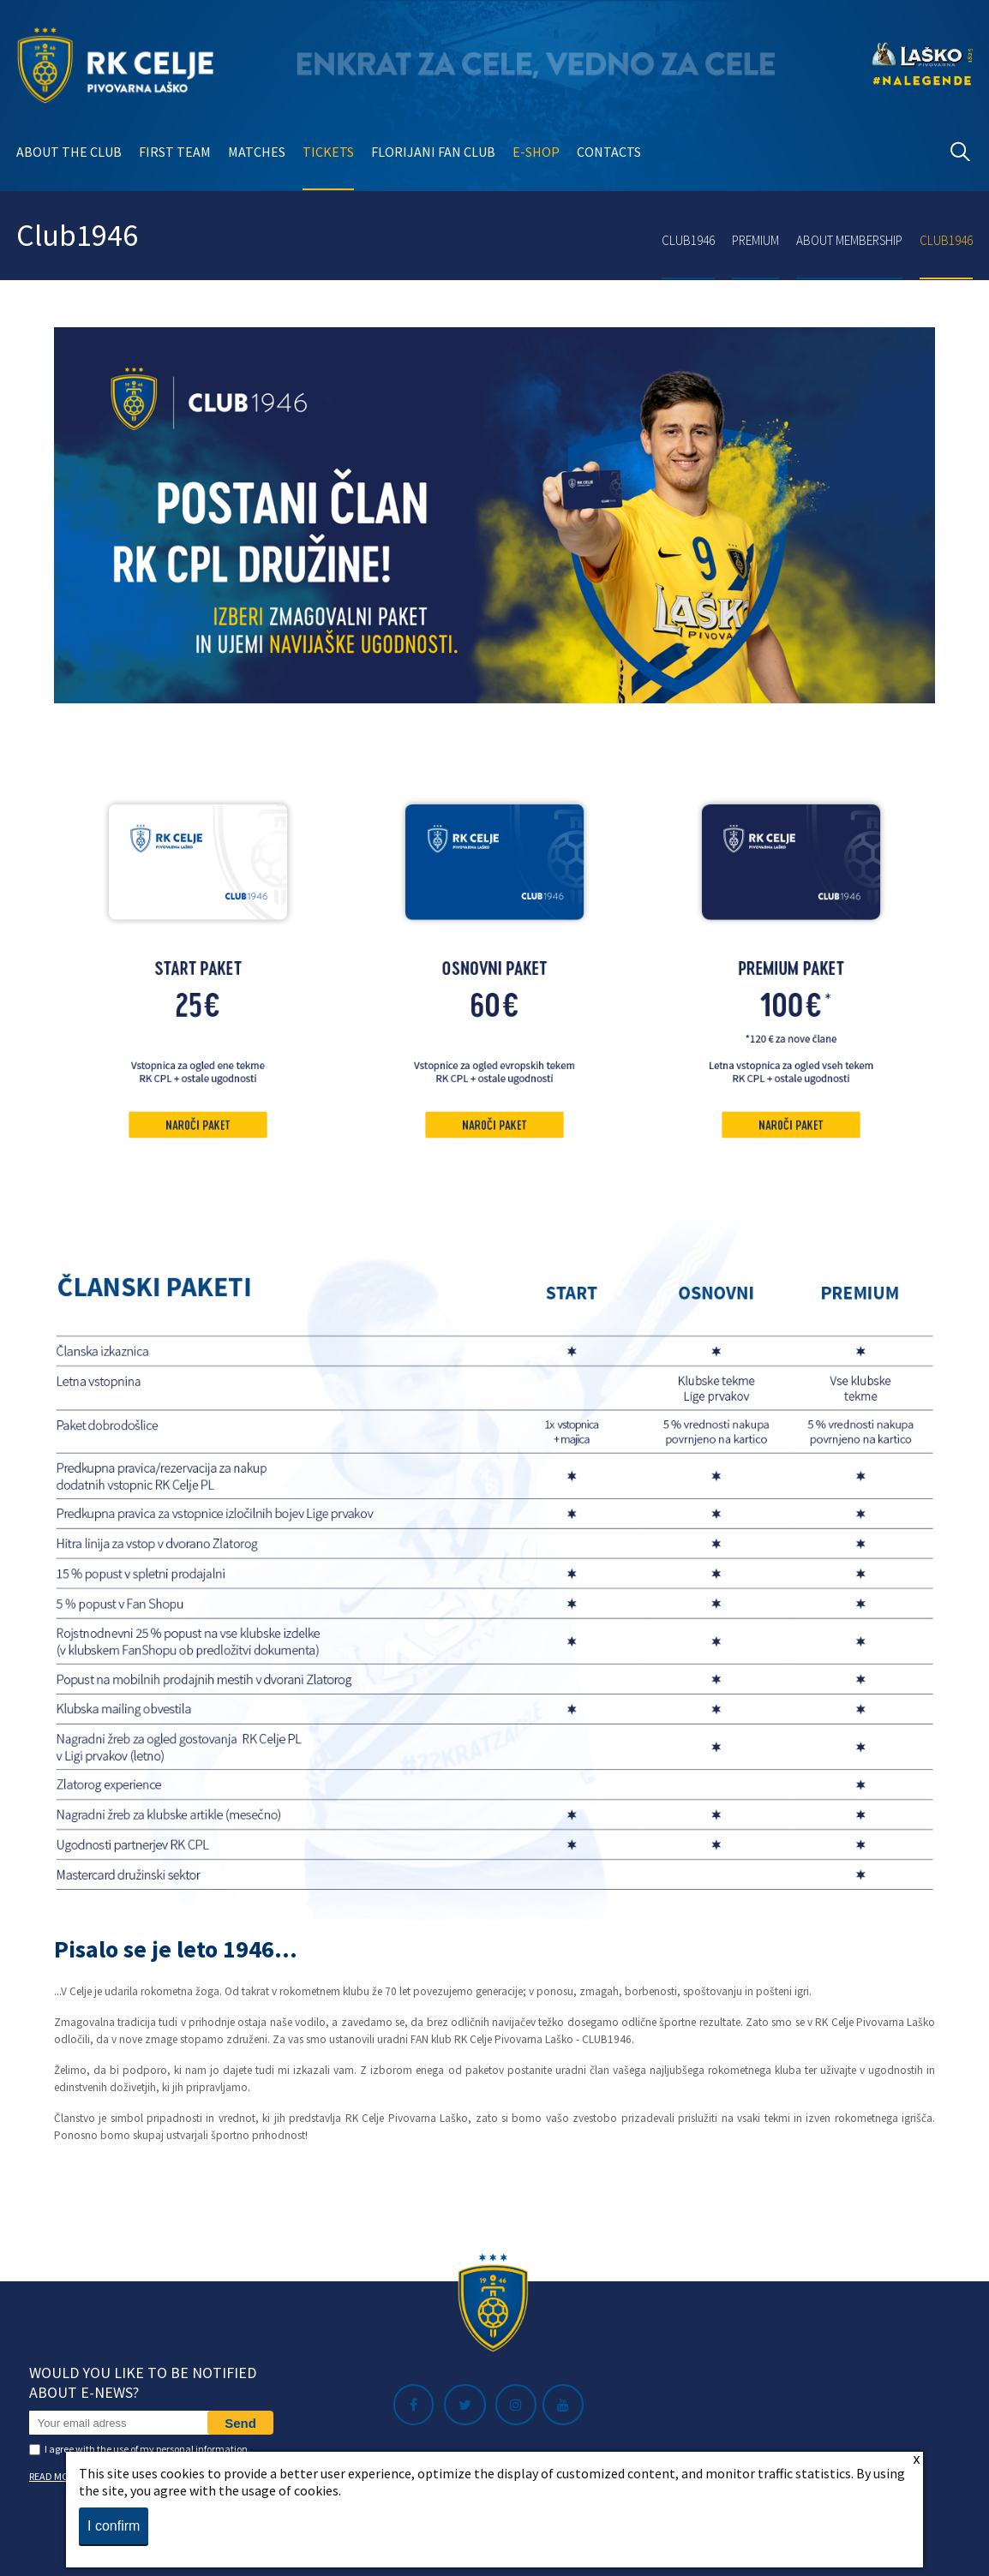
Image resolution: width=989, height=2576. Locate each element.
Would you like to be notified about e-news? (142, 2382)
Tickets (328, 151)
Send (240, 2423)
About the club (69, 151)
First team (175, 151)
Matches (256, 151)
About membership (849, 240)
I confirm (113, 2526)
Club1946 (688, 240)
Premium (755, 240)
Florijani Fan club (433, 151)
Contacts (609, 151)
